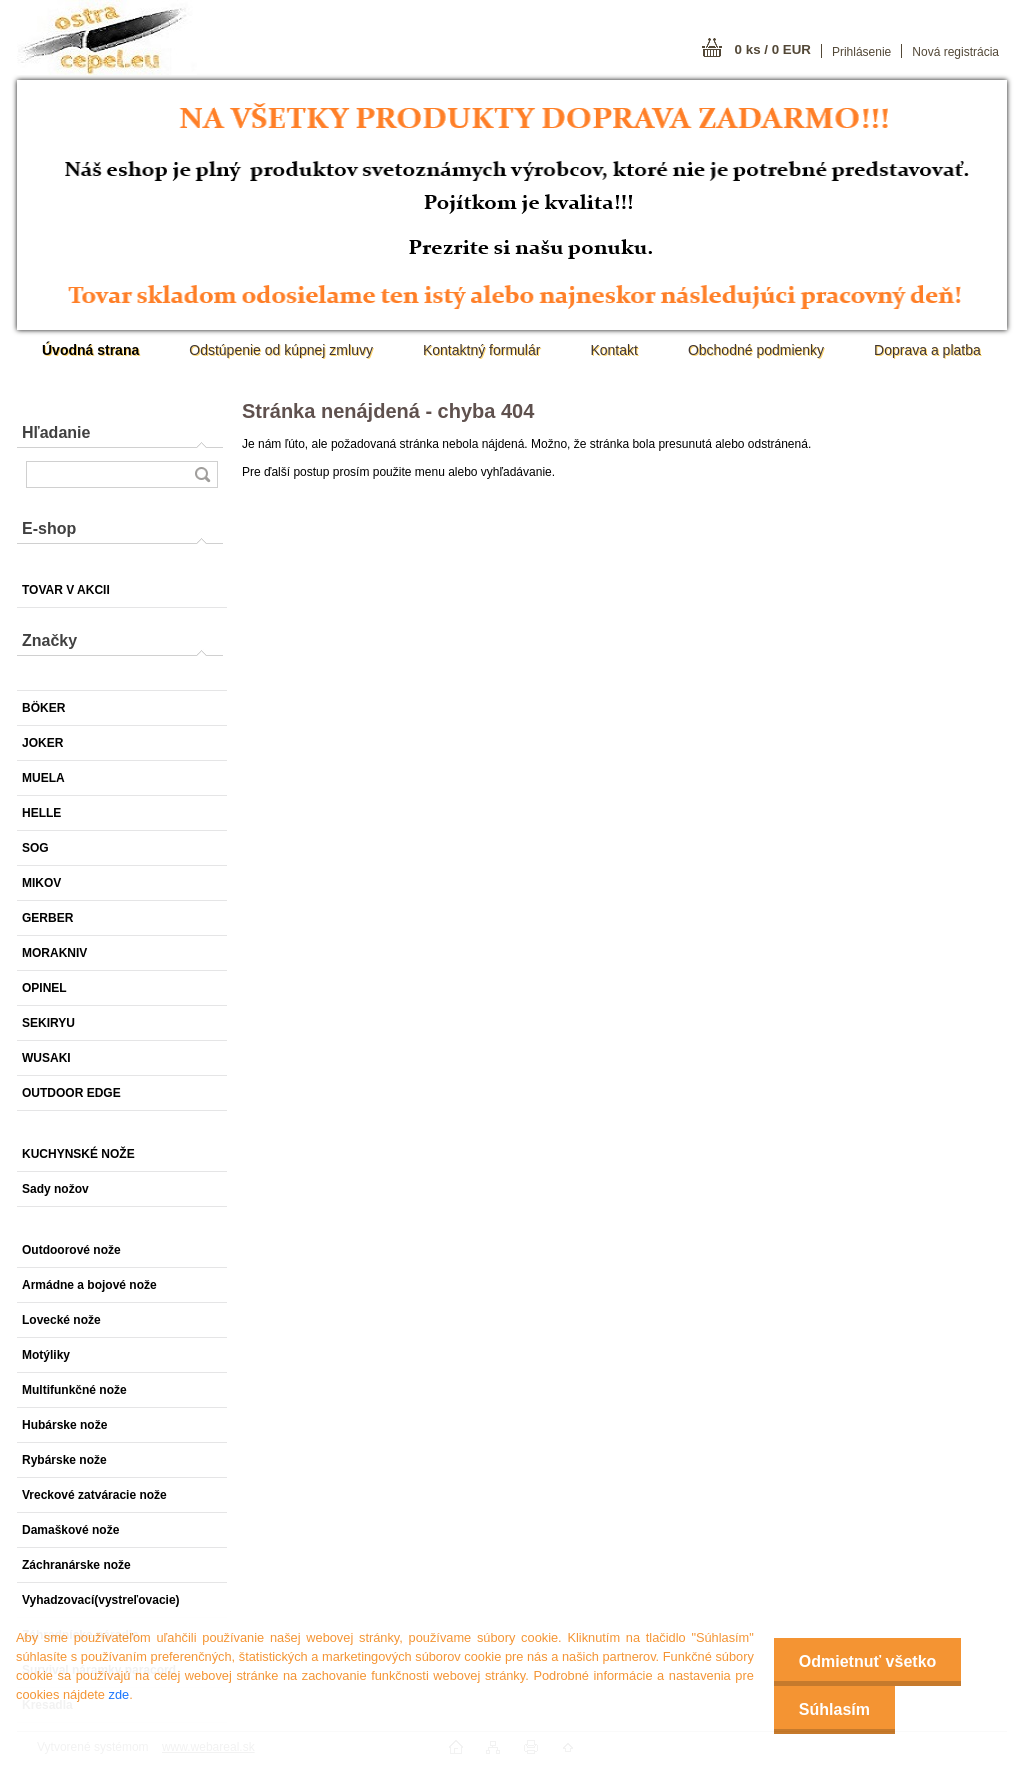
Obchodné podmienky (756, 350)
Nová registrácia (955, 52)
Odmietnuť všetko (867, 1661)
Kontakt (613, 350)
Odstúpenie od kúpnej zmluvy (281, 350)
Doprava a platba (927, 350)
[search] (202, 474)
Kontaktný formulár (482, 350)
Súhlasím (834, 1709)
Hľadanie (56, 432)
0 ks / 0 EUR (773, 49)
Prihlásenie (861, 52)
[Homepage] (90, 350)
